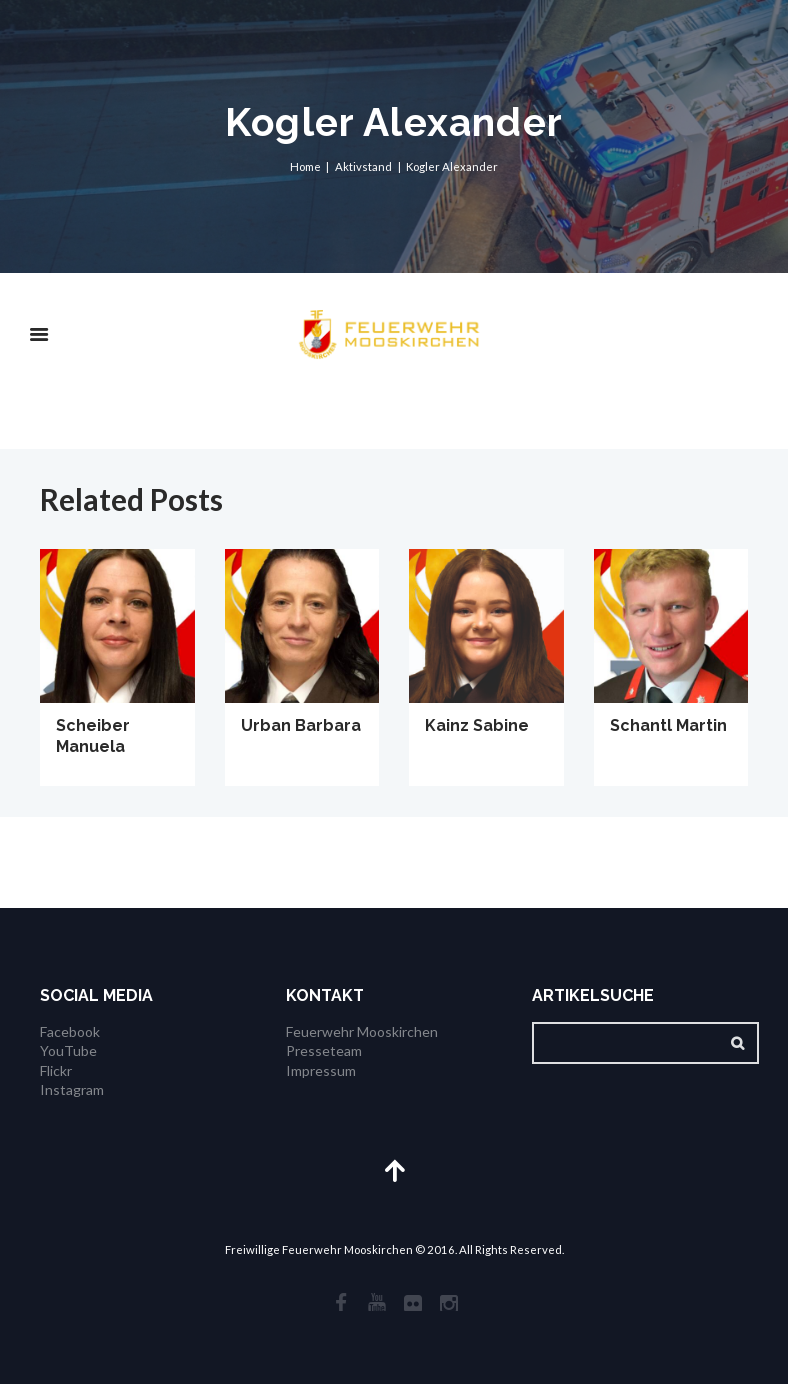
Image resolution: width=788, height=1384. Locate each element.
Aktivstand (363, 166)
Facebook (70, 1031)
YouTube (68, 1050)
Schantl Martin (668, 725)
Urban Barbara (301, 725)
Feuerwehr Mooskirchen (362, 1031)
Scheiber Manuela (93, 736)
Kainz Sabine (477, 725)
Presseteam (324, 1050)
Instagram (72, 1089)
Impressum (321, 1070)
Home (305, 166)
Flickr (56, 1070)
